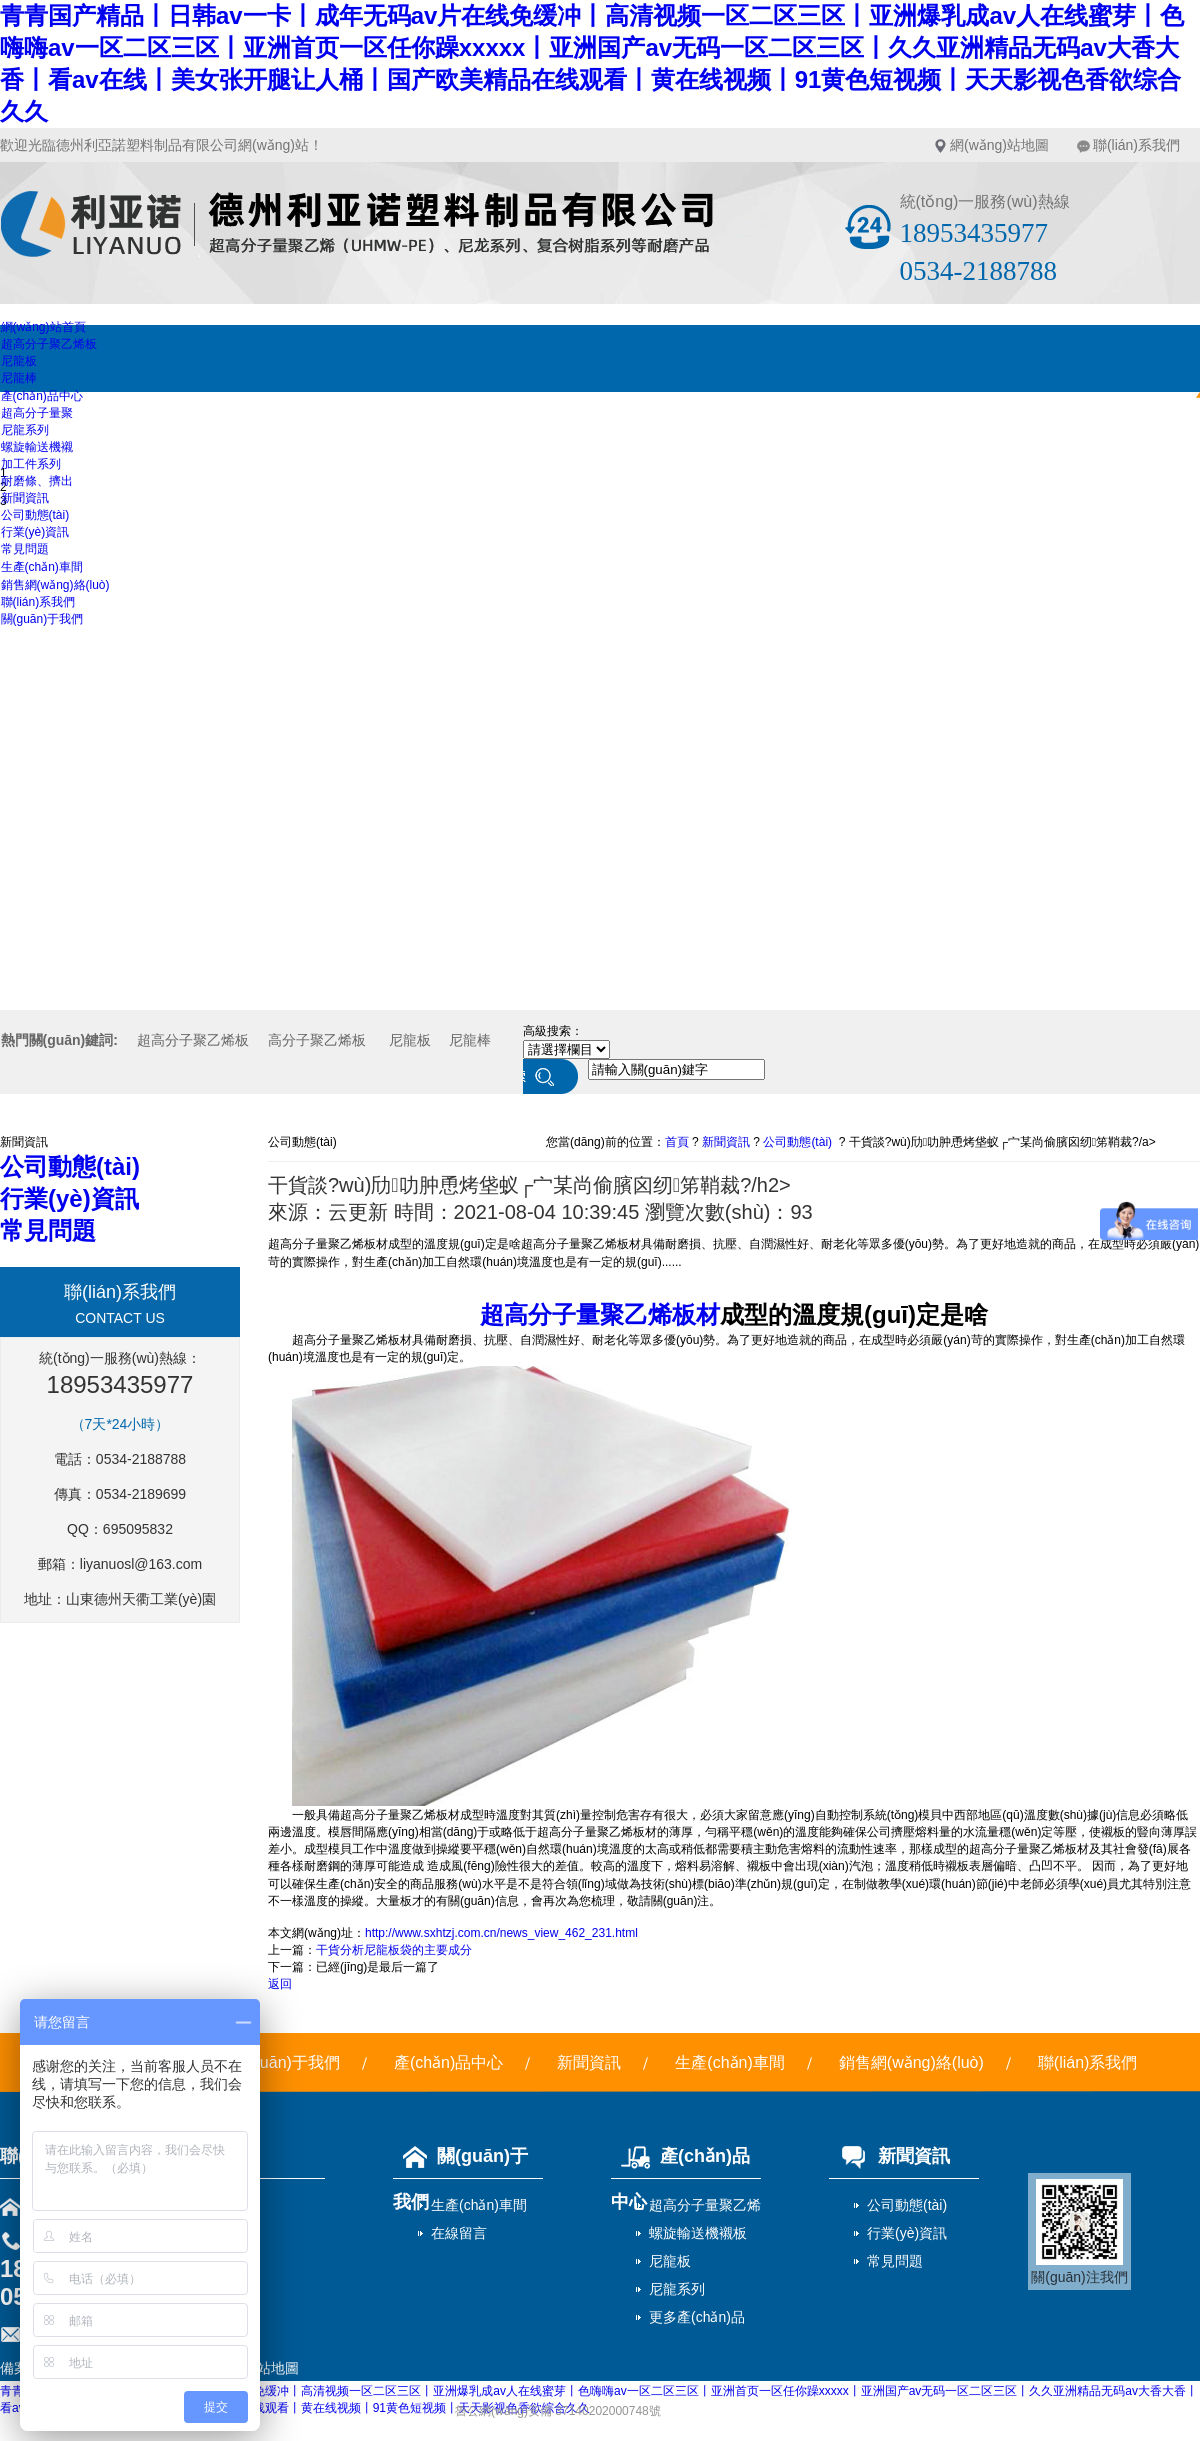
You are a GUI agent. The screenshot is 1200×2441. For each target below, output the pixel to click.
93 (801, 1212)
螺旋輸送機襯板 (698, 2233)
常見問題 (25, 549)
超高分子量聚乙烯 (705, 2205)
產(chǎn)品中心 (42, 396)
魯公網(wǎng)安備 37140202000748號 (558, 2411)
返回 (280, 1984)
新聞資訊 (25, 498)
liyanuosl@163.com (141, 1564)
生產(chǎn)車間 (42, 567)
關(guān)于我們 (42, 619)
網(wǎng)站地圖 (999, 145)
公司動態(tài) (35, 515)
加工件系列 (31, 464)
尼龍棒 (19, 378)
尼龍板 (19, 361)
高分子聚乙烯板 (317, 1040)
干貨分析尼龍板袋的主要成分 (394, 1950)
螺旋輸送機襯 (37, 447)
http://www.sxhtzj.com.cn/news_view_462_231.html (501, 1933)
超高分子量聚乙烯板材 (600, 1314)
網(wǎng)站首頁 (43, 327)
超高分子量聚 (37, 413)
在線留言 (459, 2233)
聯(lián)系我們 (1136, 145)
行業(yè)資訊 (35, 532)
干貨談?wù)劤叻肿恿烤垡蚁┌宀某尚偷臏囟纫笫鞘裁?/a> (1002, 1142)
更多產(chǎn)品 (697, 2317)
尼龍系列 (25, 430)
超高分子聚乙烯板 (49, 344)
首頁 (677, 1142)
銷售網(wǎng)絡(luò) (55, 585)
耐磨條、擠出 (37, 481)
